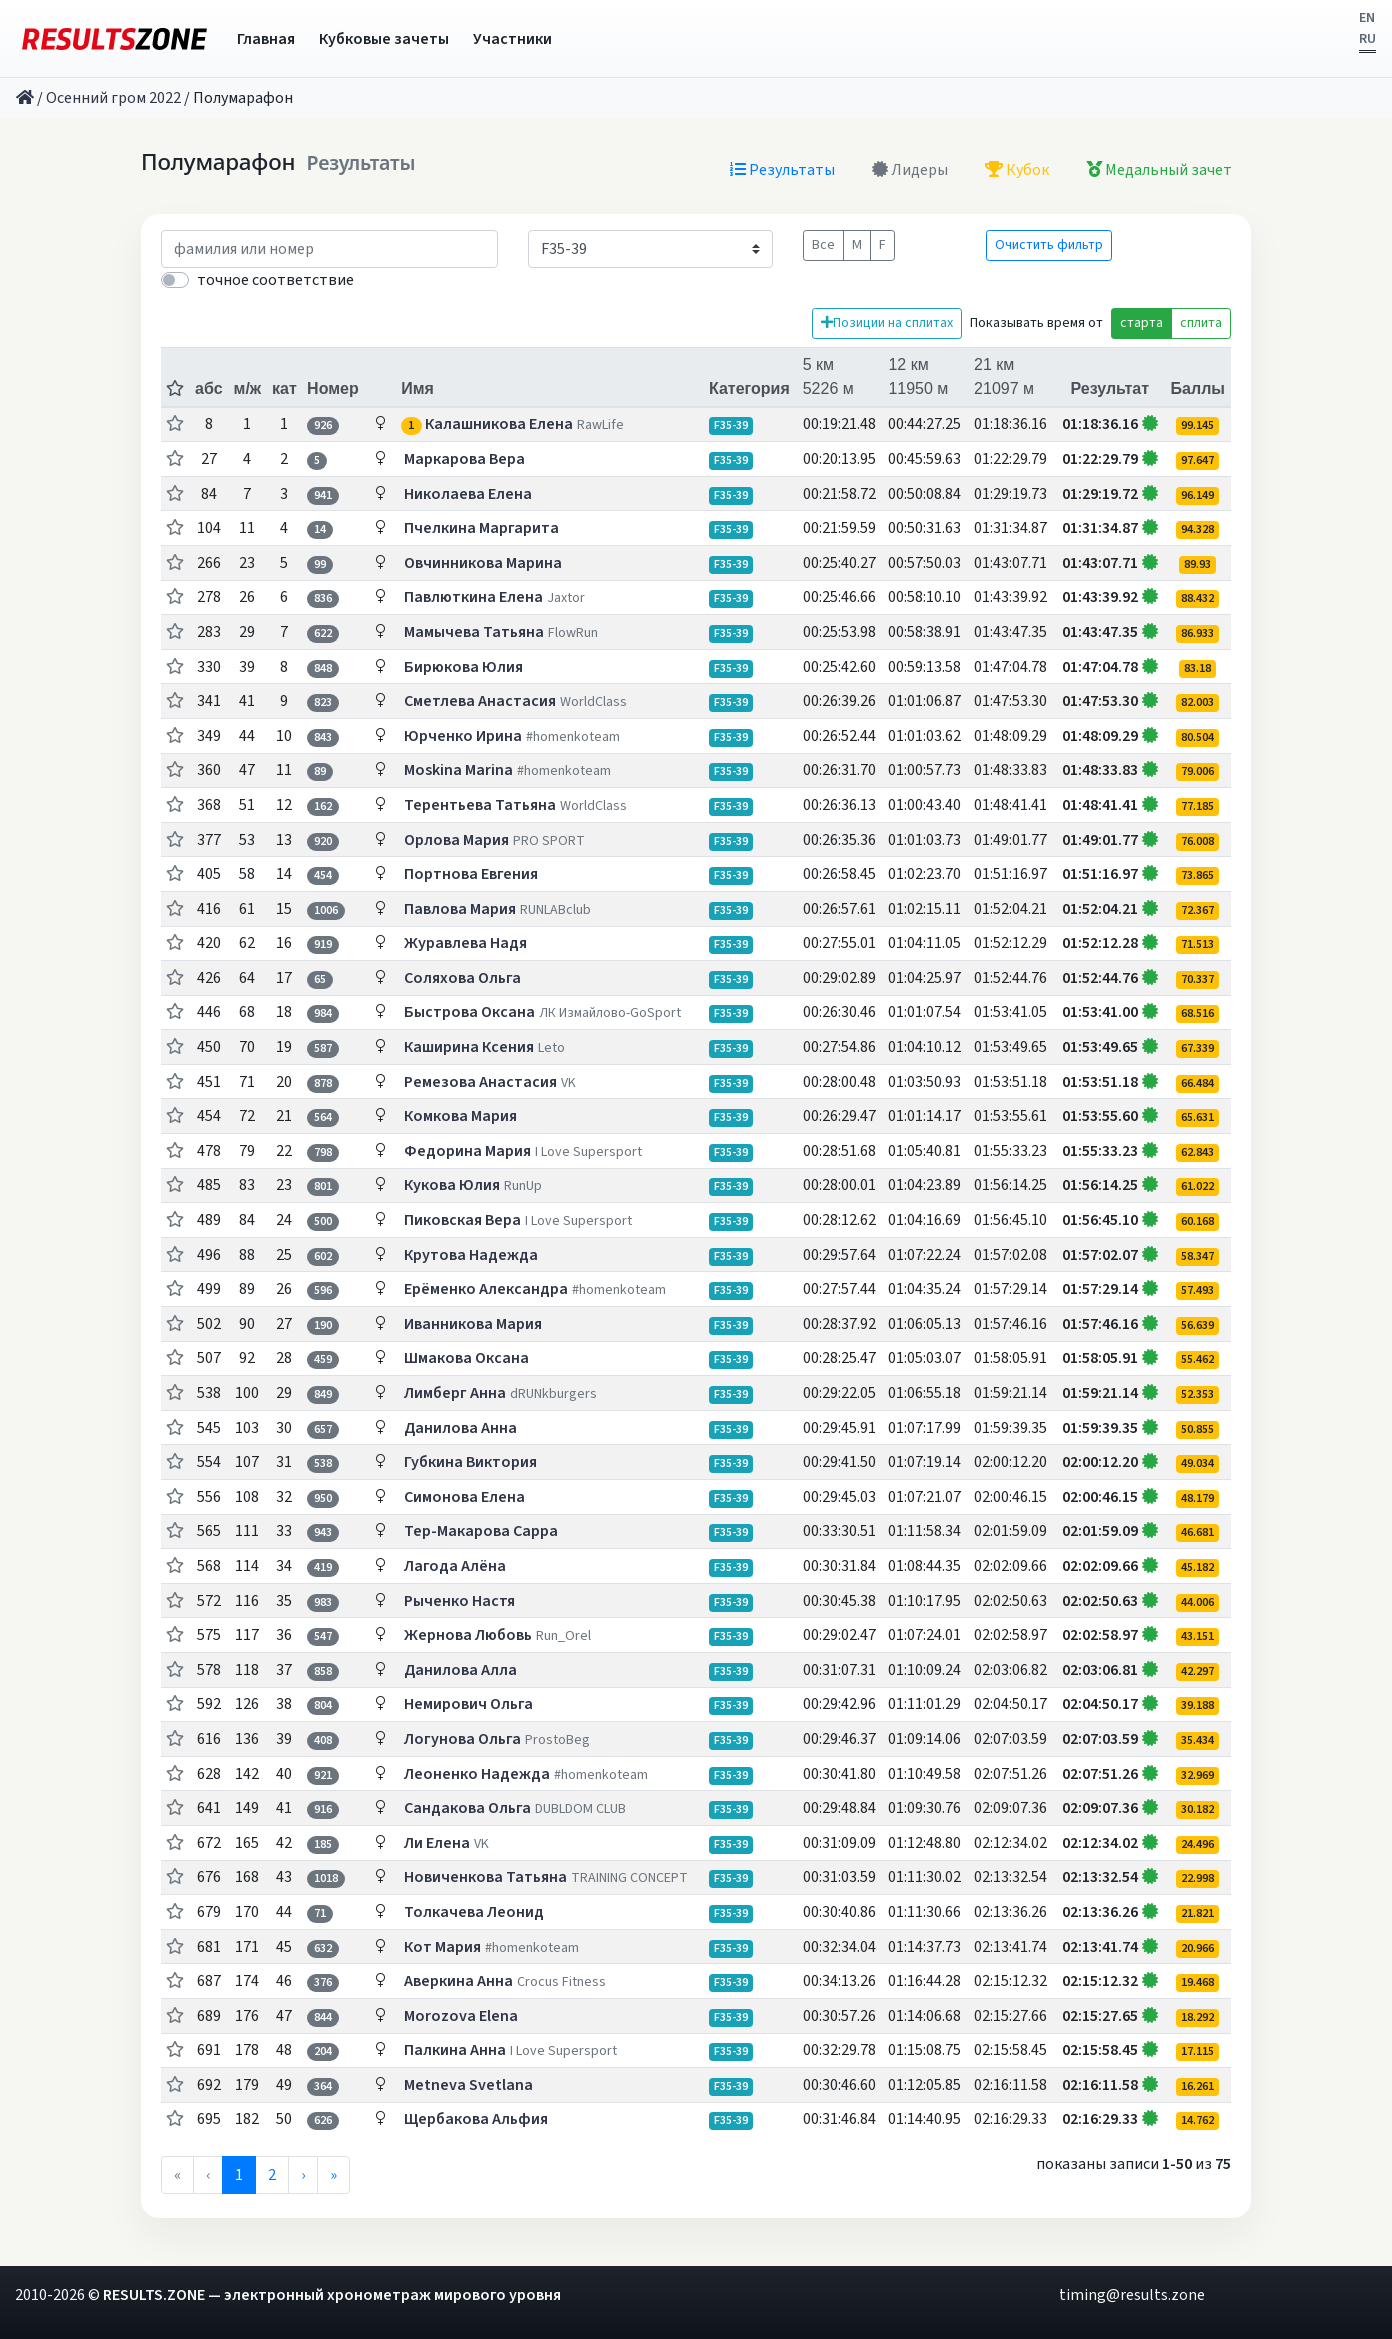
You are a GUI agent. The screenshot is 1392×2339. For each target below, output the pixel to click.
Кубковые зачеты (384, 39)
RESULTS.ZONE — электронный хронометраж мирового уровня (332, 2295)
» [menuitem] (333, 2175)
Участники (512, 39)
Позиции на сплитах (887, 323)
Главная (266, 39)
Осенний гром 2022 (113, 98)
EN (1367, 18)
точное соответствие (275, 280)
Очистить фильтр (1049, 245)
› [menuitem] (303, 2175)
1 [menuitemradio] (239, 2175)
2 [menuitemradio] (272, 2175)
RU (1367, 39)
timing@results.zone (1132, 2295)
